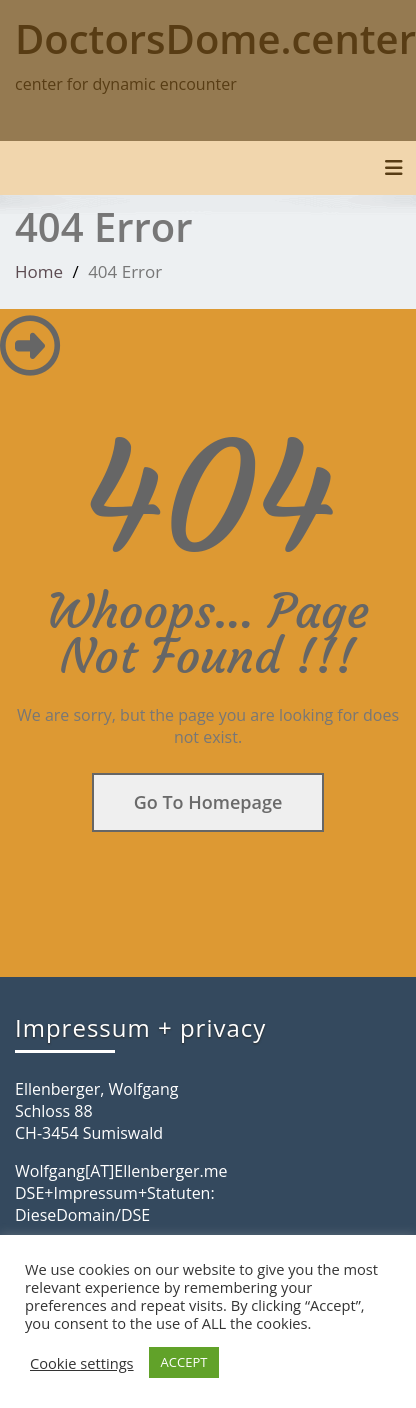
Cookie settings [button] (82, 1363)
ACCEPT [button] (184, 1362)
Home (39, 271)
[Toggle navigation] (394, 168)
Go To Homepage (208, 802)
